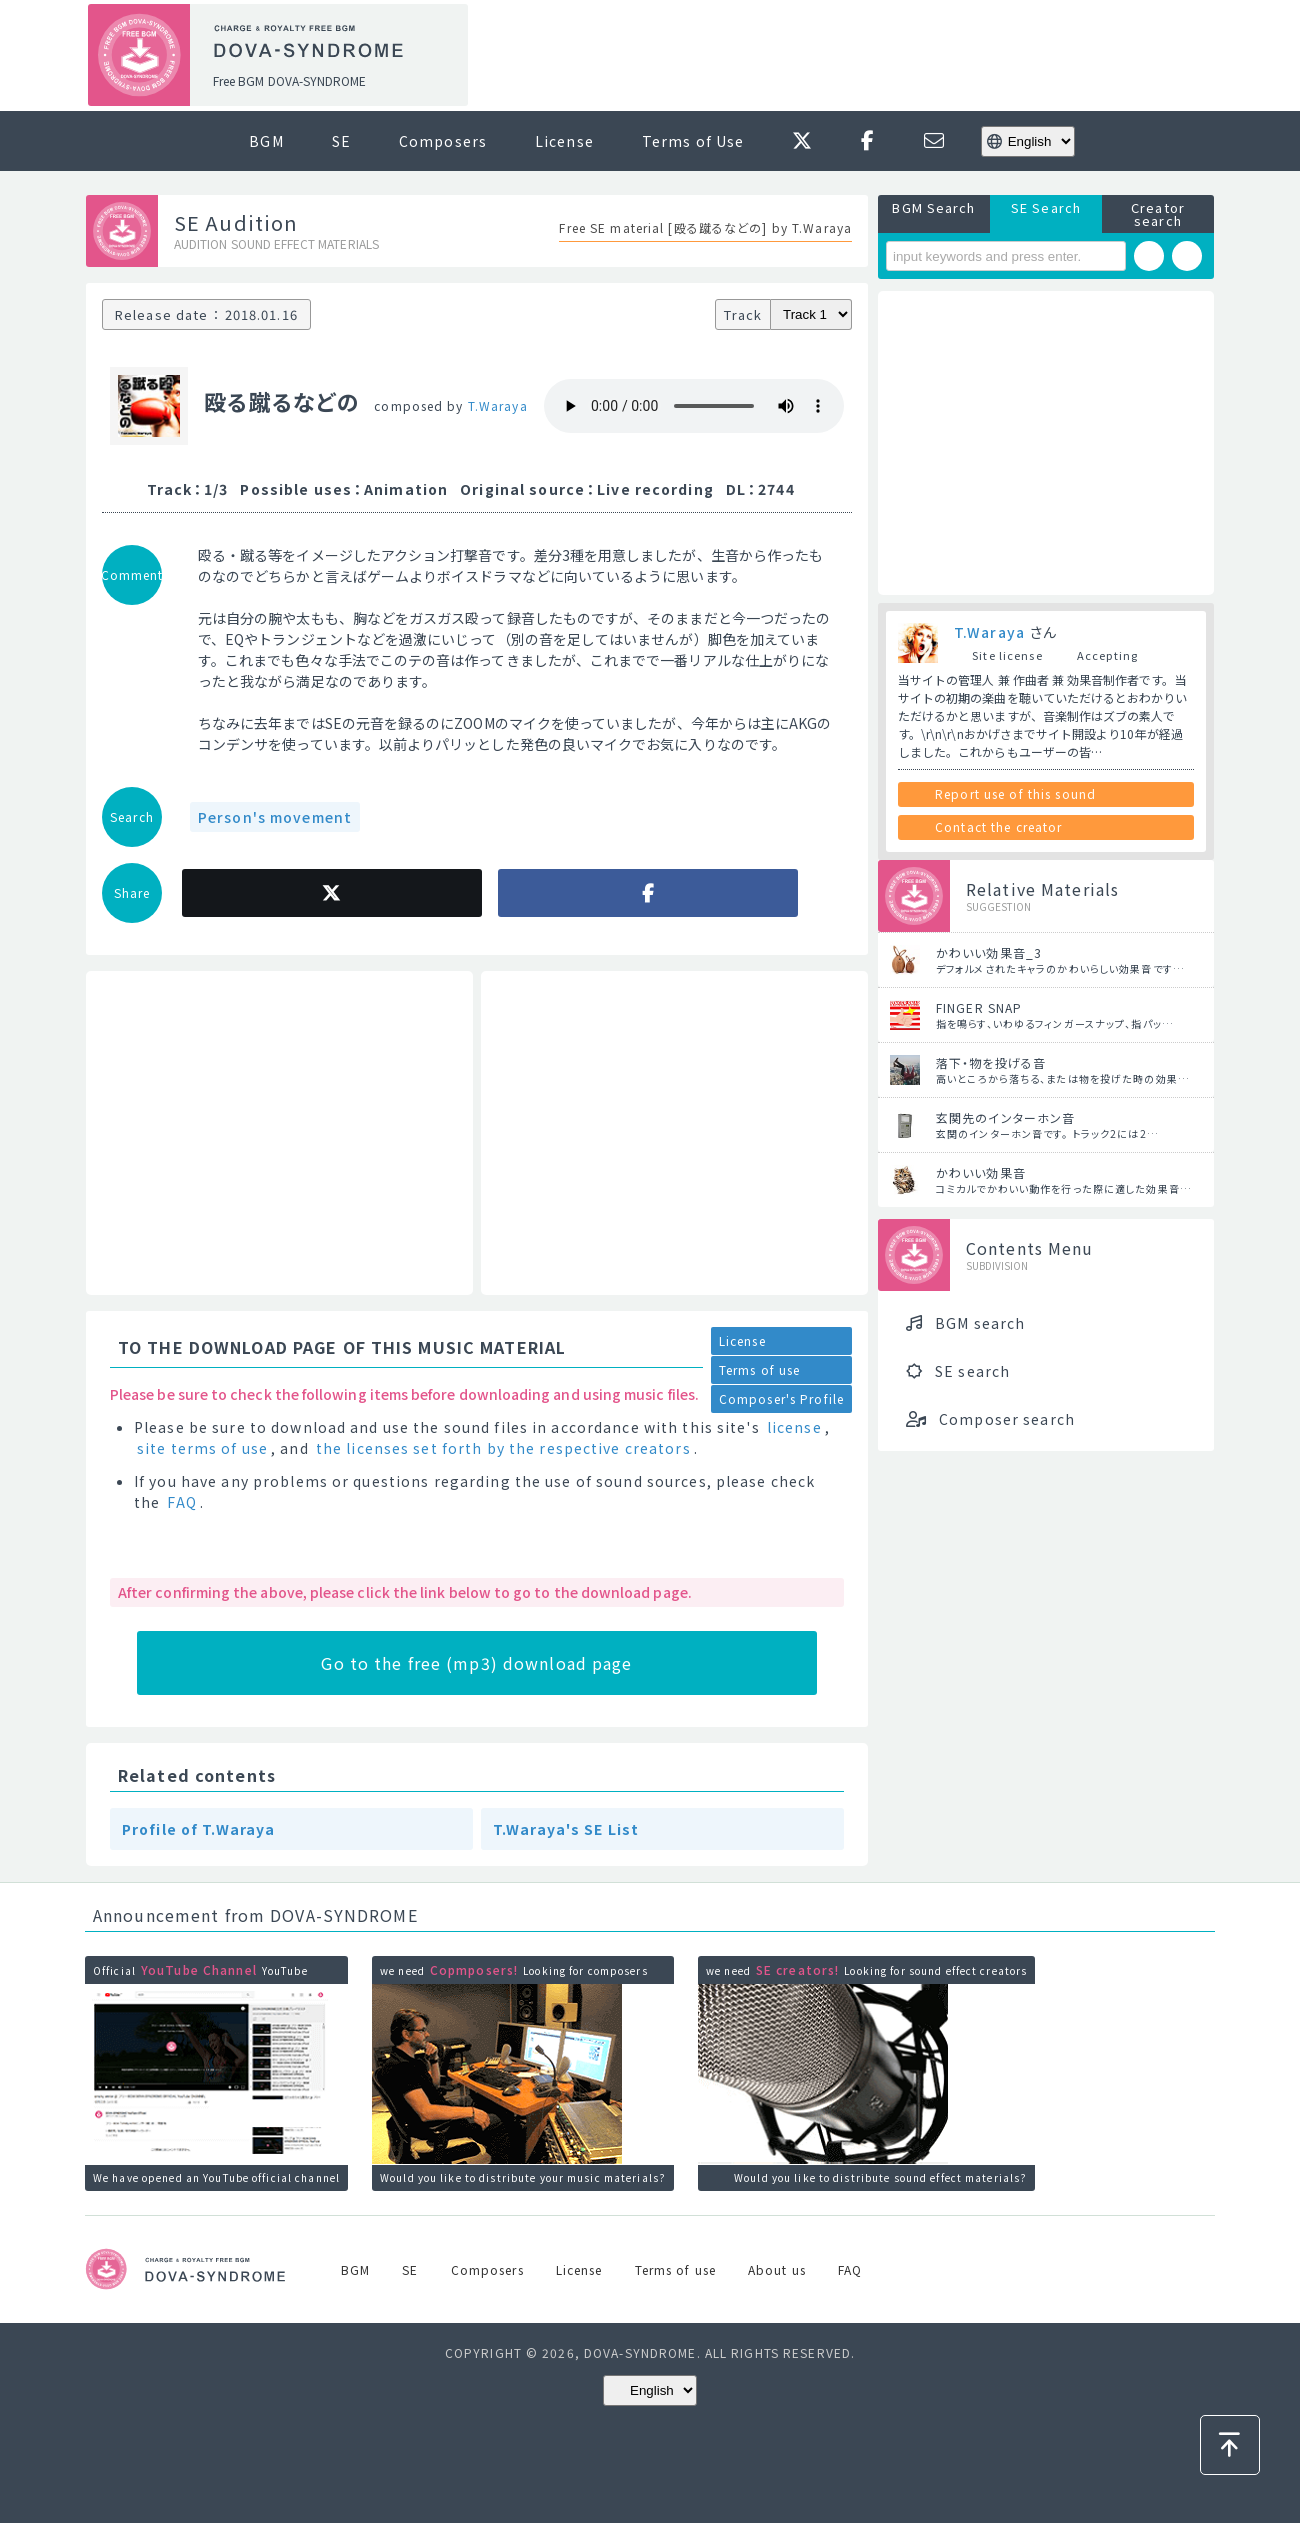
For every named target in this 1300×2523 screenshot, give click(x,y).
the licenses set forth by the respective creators (503, 1448)
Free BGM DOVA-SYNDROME (289, 80)
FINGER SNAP (979, 1007)
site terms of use (202, 1448)
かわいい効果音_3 (989, 952)
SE (341, 141)
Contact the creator (998, 826)
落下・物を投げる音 (991, 1062)
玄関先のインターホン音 (1005, 1117)
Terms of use (759, 1369)
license (794, 1427)
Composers (443, 141)
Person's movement (275, 817)
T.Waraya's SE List (566, 1829)
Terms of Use (693, 141)
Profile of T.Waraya (198, 1829)
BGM (266, 141)
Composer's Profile (781, 1398)
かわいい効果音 (981, 1172)
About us (777, 2269)
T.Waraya (498, 405)
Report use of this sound (1015, 793)
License (564, 141)
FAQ (181, 1502)
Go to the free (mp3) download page (476, 1663)
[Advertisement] (848, 56)
